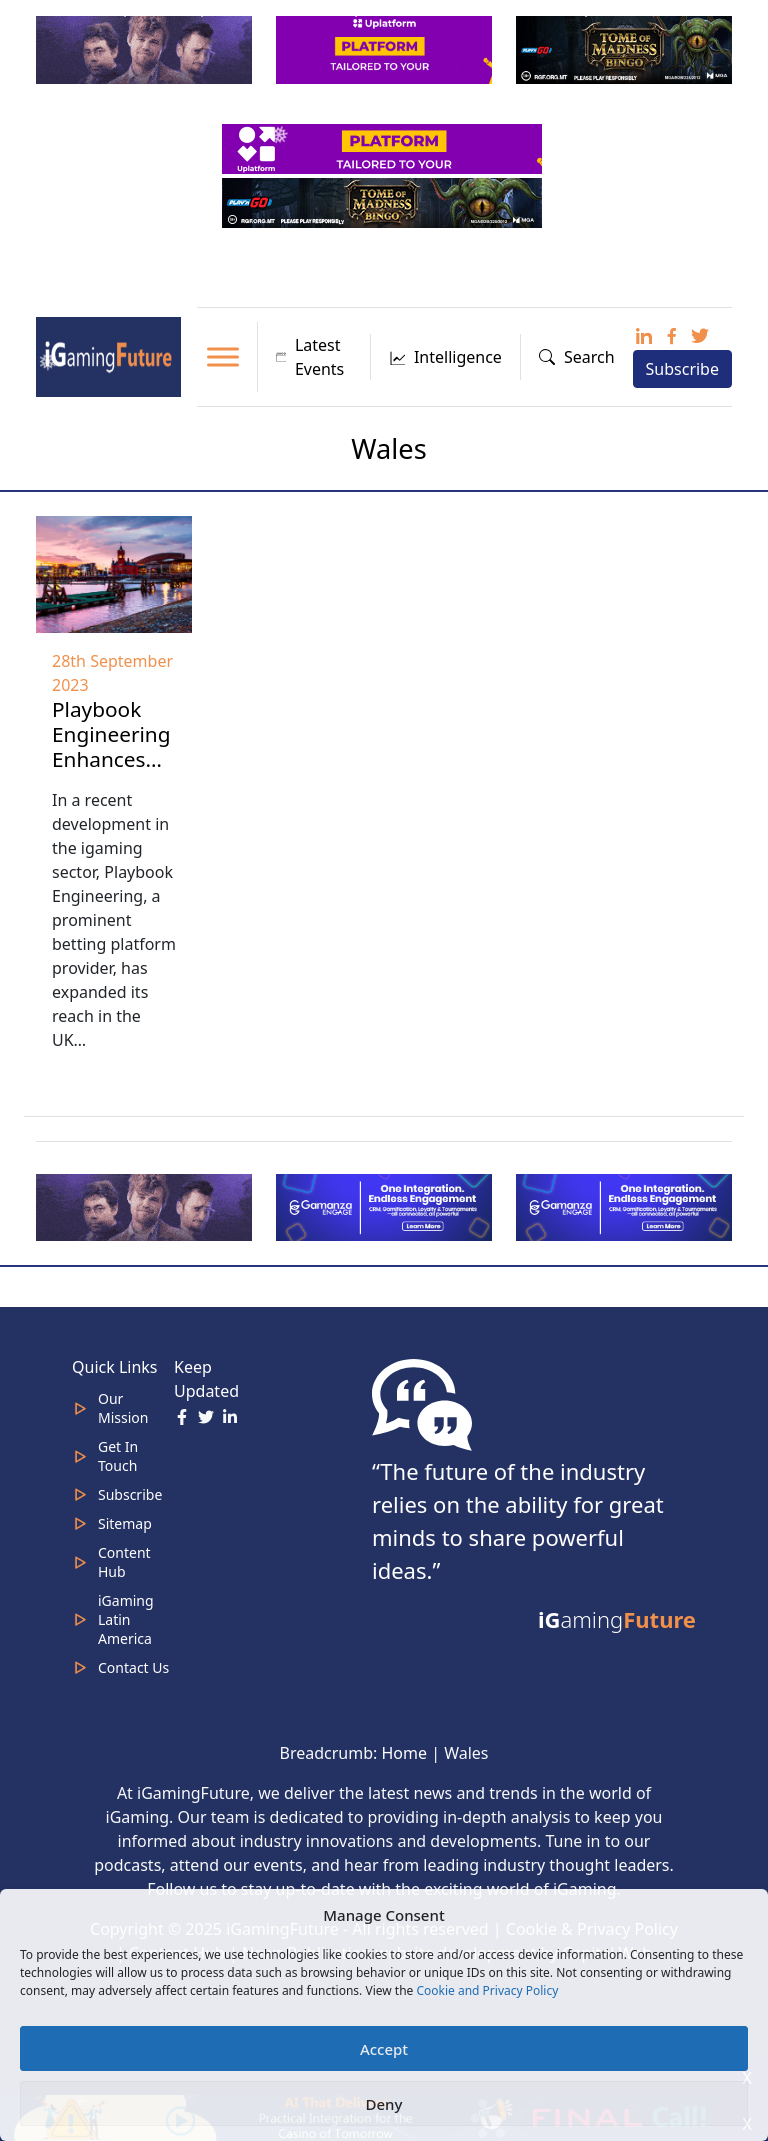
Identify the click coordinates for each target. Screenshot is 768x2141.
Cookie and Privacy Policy (487, 1990)
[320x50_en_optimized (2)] (384, 147)
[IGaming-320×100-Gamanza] (626, 1206)
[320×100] (146, 48)
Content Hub (124, 1562)
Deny (384, 2104)
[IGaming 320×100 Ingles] (386, 1206)
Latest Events (310, 357)
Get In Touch (118, 1456)
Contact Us (133, 1667)
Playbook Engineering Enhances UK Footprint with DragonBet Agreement (111, 796)
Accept (384, 2049)
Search (577, 357)
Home (404, 1753)
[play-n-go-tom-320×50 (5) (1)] (384, 201)
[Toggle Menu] (223, 356)
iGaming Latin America (126, 1619)
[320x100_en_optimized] (386, 48)
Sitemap (125, 1523)
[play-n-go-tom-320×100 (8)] (626, 48)
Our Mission (123, 1408)
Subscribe (682, 369)
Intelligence (445, 357)
